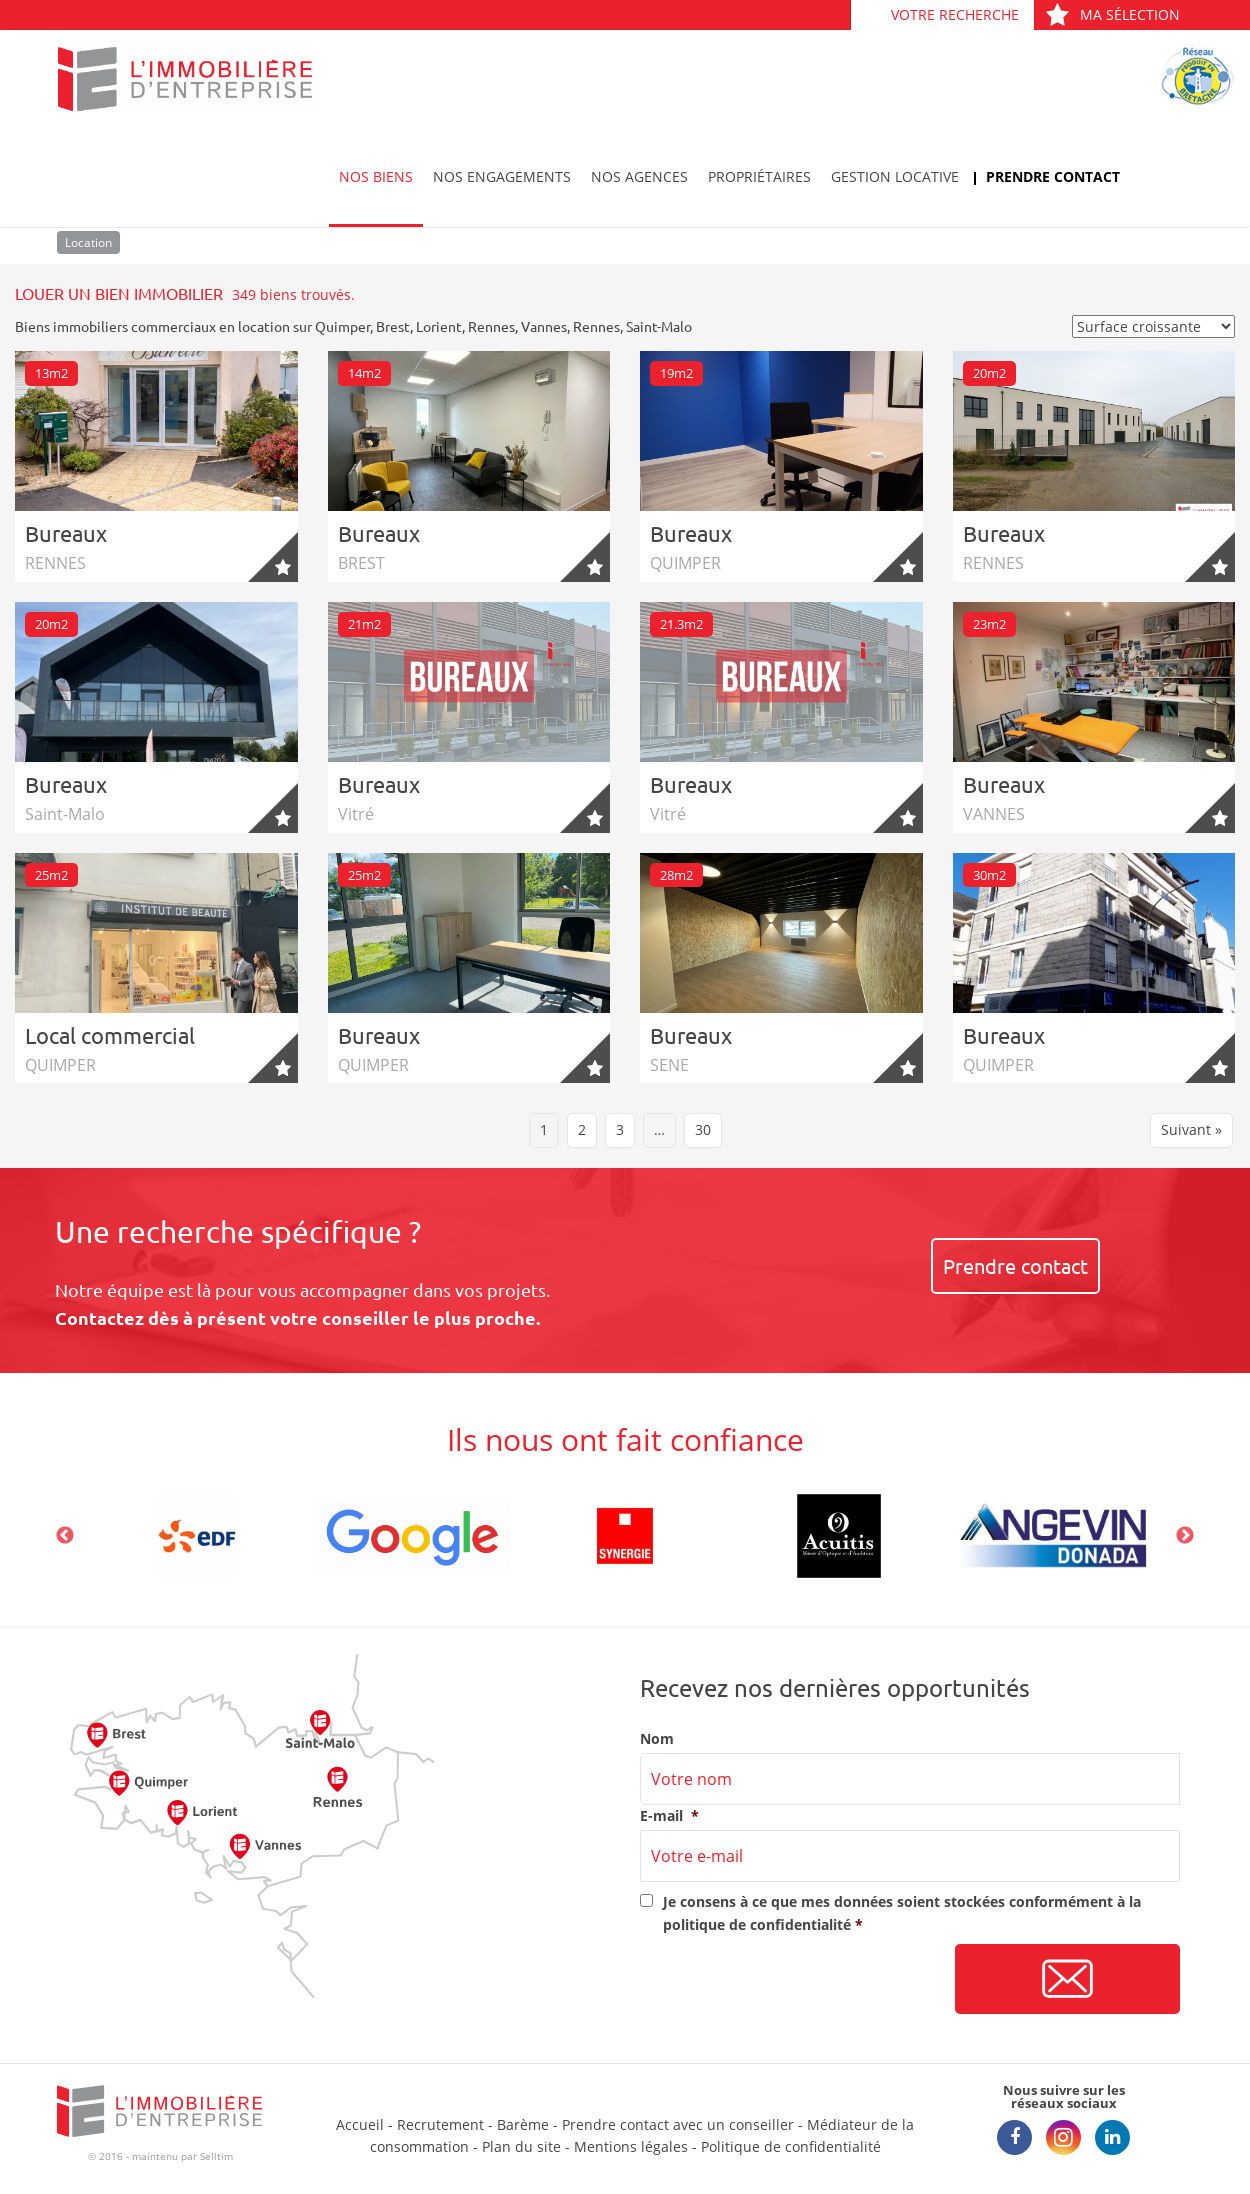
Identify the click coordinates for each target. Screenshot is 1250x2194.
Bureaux (66, 533)
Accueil (360, 2124)
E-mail (669, 1816)
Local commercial (110, 1035)
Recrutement (440, 2124)
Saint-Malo (659, 326)
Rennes (491, 326)
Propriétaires (759, 176)
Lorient (439, 326)
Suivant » (1191, 1129)
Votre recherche (955, 14)
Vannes (544, 326)
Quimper (342, 326)
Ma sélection (1112, 14)
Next (1185, 1536)
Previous (65, 1536)
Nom (657, 1739)
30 (703, 1129)
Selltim (216, 2156)
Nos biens (376, 176)
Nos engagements (502, 176)
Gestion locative (895, 176)
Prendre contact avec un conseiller (678, 2124)
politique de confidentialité (757, 1924)
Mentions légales (631, 2146)
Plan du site (521, 2146)
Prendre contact (1053, 176)
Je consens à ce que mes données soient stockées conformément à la (902, 1912)
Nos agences (639, 176)
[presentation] (792, 1980)
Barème (523, 2124)
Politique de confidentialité (791, 2146)
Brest (393, 326)
